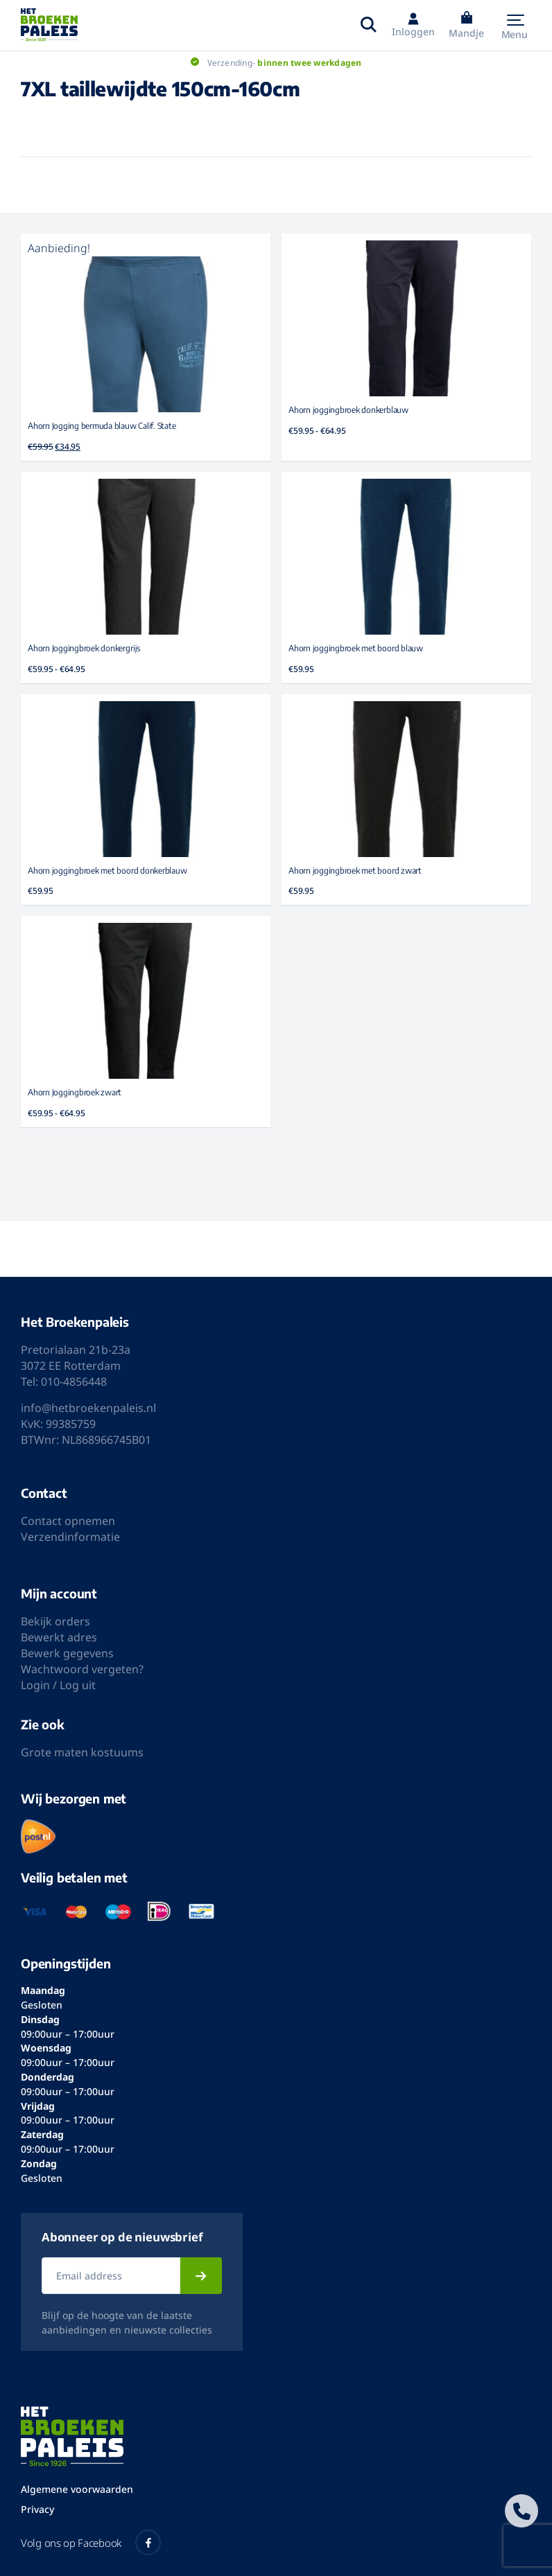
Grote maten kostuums (82, 1752)
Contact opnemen (68, 1520)
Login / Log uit (58, 1685)
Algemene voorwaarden (77, 2489)
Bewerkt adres (59, 1637)
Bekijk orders (55, 1621)
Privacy (37, 2509)
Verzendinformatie (70, 1536)
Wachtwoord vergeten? (82, 1669)
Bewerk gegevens (67, 1653)
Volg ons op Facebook (91, 2542)
